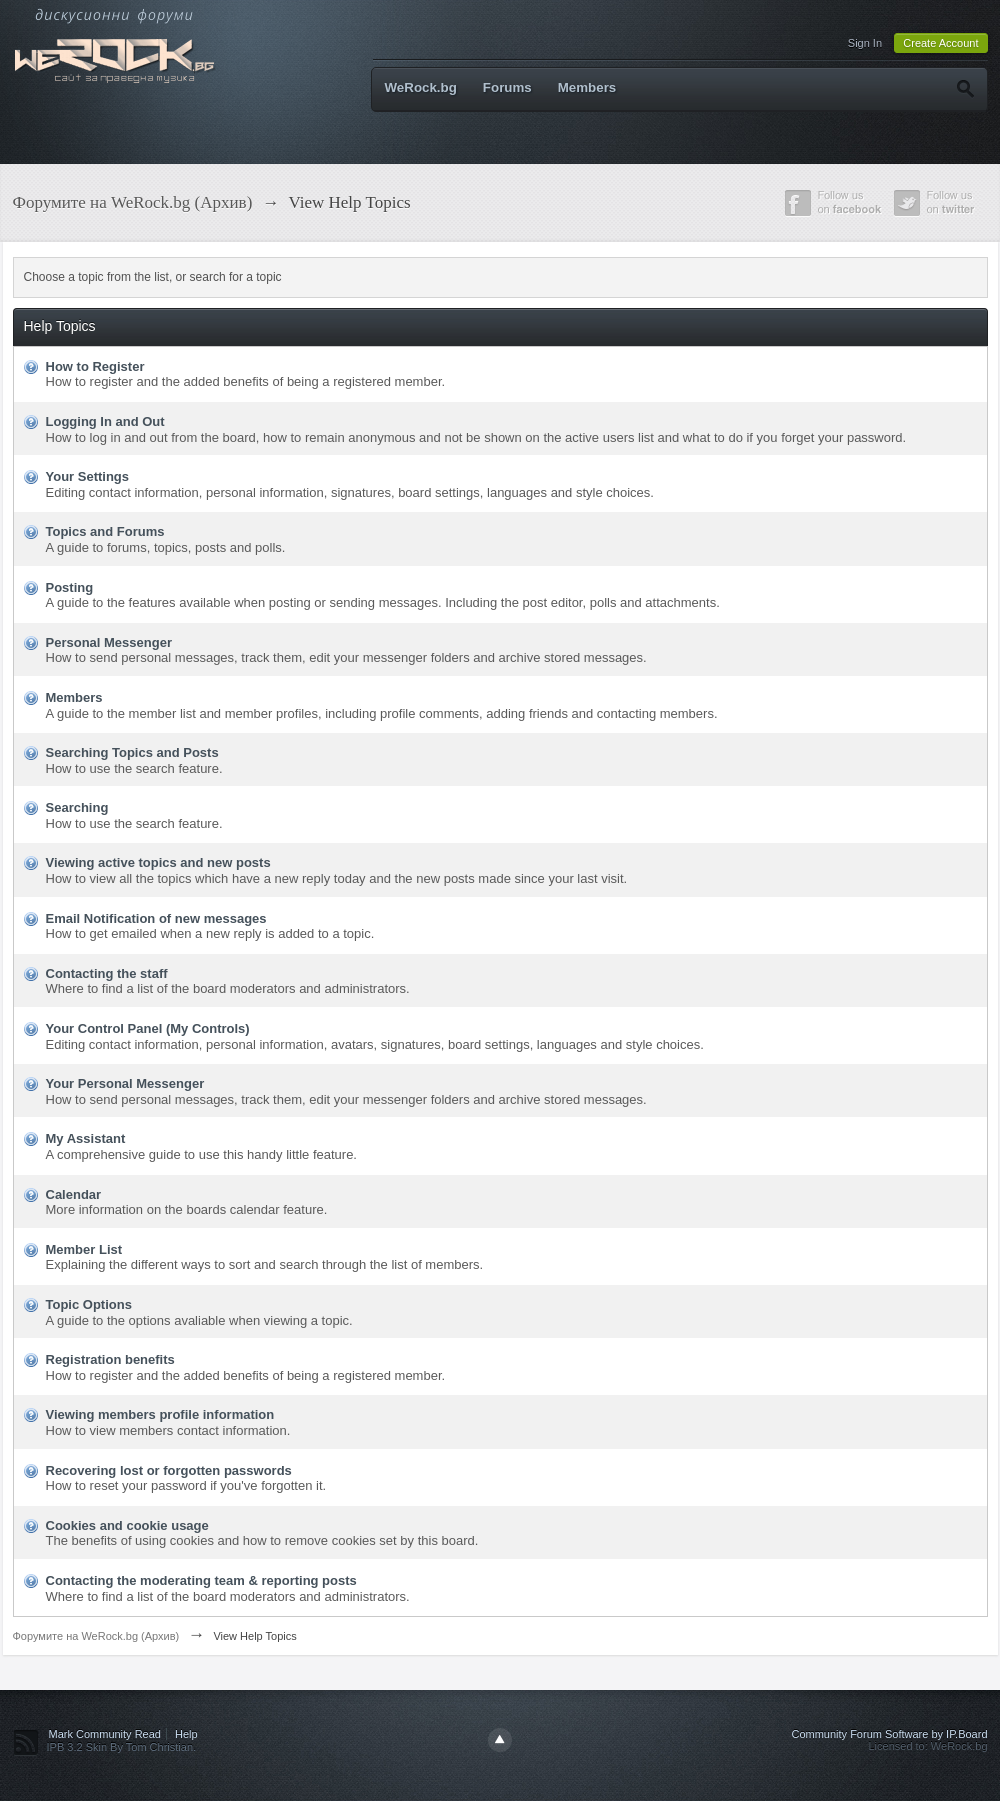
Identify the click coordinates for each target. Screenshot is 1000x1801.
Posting (70, 587)
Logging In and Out (105, 421)
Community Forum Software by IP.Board (889, 1734)
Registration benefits (110, 1359)
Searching (77, 807)
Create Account (940, 43)
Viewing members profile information (160, 1414)
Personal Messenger (109, 642)
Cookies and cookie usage (127, 1525)
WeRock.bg (421, 87)
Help (186, 1734)
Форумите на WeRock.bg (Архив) (96, 1636)
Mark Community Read (105, 1734)
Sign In (865, 43)
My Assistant (86, 1138)
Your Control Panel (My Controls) (148, 1028)
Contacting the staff (107, 973)
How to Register (95, 366)
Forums (507, 87)
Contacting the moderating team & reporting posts (201, 1580)
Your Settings (88, 476)
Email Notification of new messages (156, 918)
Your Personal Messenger (125, 1083)
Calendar (74, 1194)
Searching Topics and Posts (132, 752)
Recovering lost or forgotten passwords (169, 1470)
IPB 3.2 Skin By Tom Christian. (122, 1747)
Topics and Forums (105, 531)
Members (587, 87)
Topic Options (89, 1304)
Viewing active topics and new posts (158, 862)
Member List (84, 1249)
